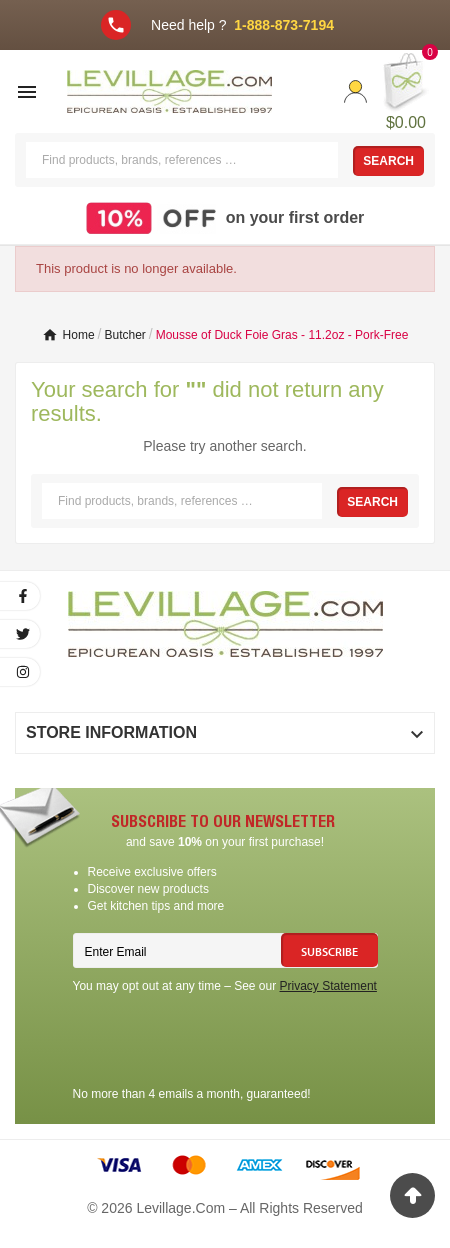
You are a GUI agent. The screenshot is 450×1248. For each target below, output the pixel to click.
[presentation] (225, 1043)
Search (388, 161)
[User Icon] (355, 91)
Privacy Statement (328, 986)
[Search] (182, 160)
